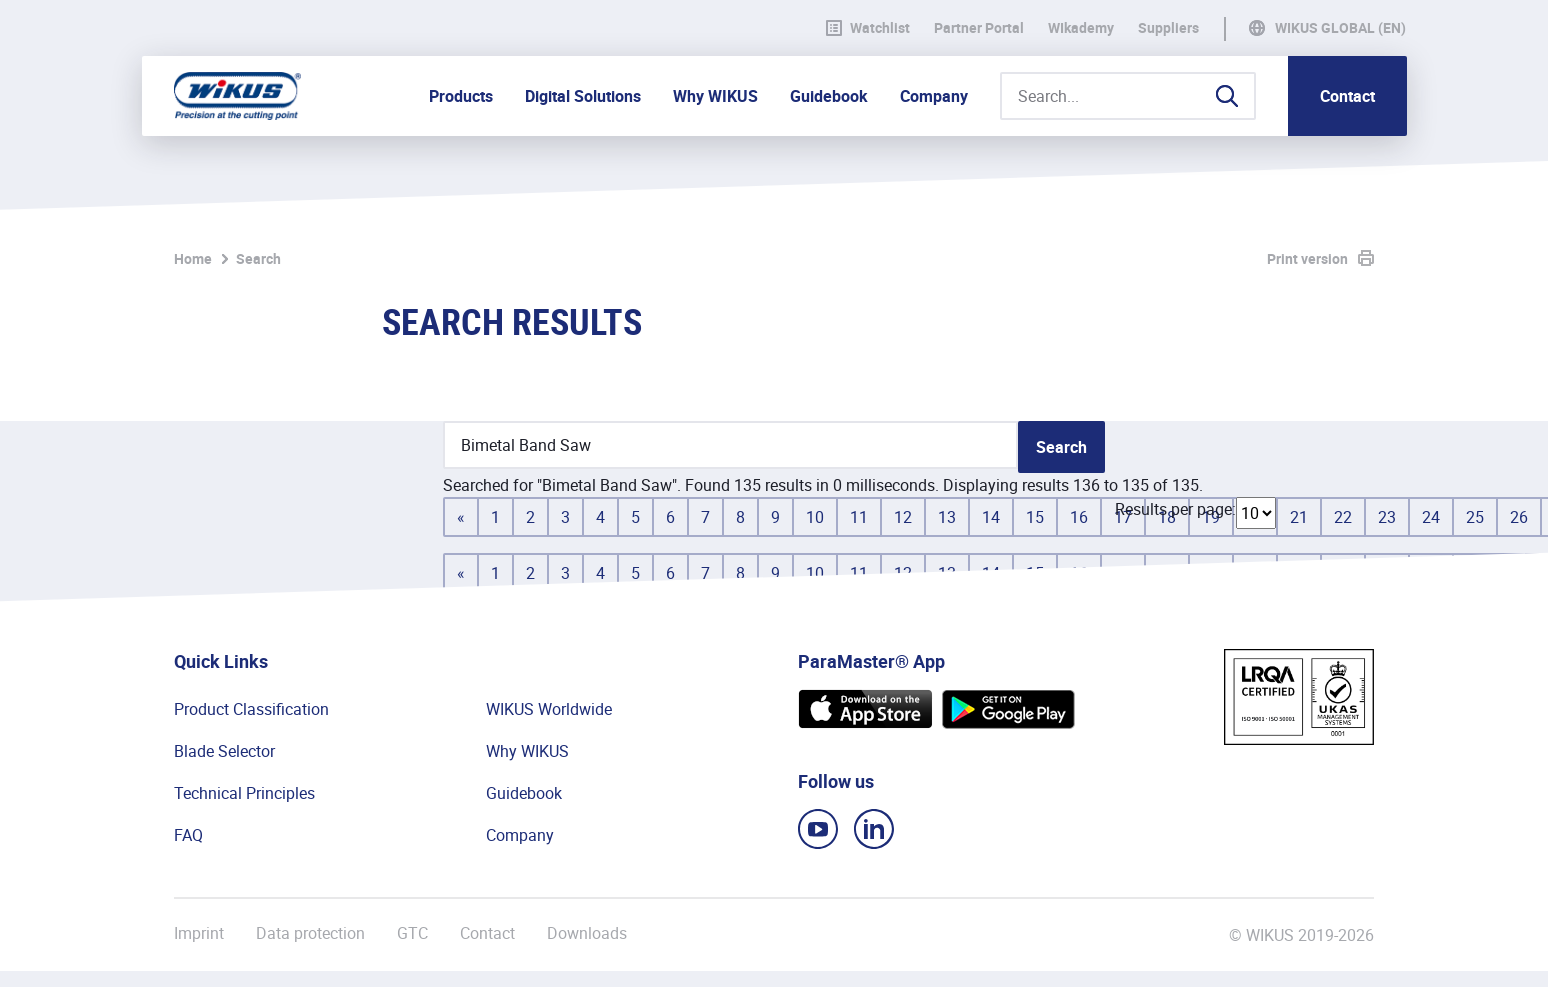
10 (815, 517)
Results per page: (1175, 509)
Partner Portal (979, 28)
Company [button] (934, 96)
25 (1475, 517)
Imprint (199, 933)
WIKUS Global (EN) (1340, 28)
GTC (412, 933)
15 (1035, 517)
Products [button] (461, 96)
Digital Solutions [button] (583, 96)
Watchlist (868, 28)
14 (991, 517)
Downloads (587, 933)
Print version (1307, 258)
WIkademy (1081, 28)
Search (258, 258)
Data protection (310, 933)
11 (859, 517)
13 (947, 517)
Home (193, 258)
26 (1519, 517)
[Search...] (1128, 96)
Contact (1347, 96)
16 (1079, 517)
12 (903, 517)
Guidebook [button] (829, 96)
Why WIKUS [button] (715, 96)
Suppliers (1168, 28)
